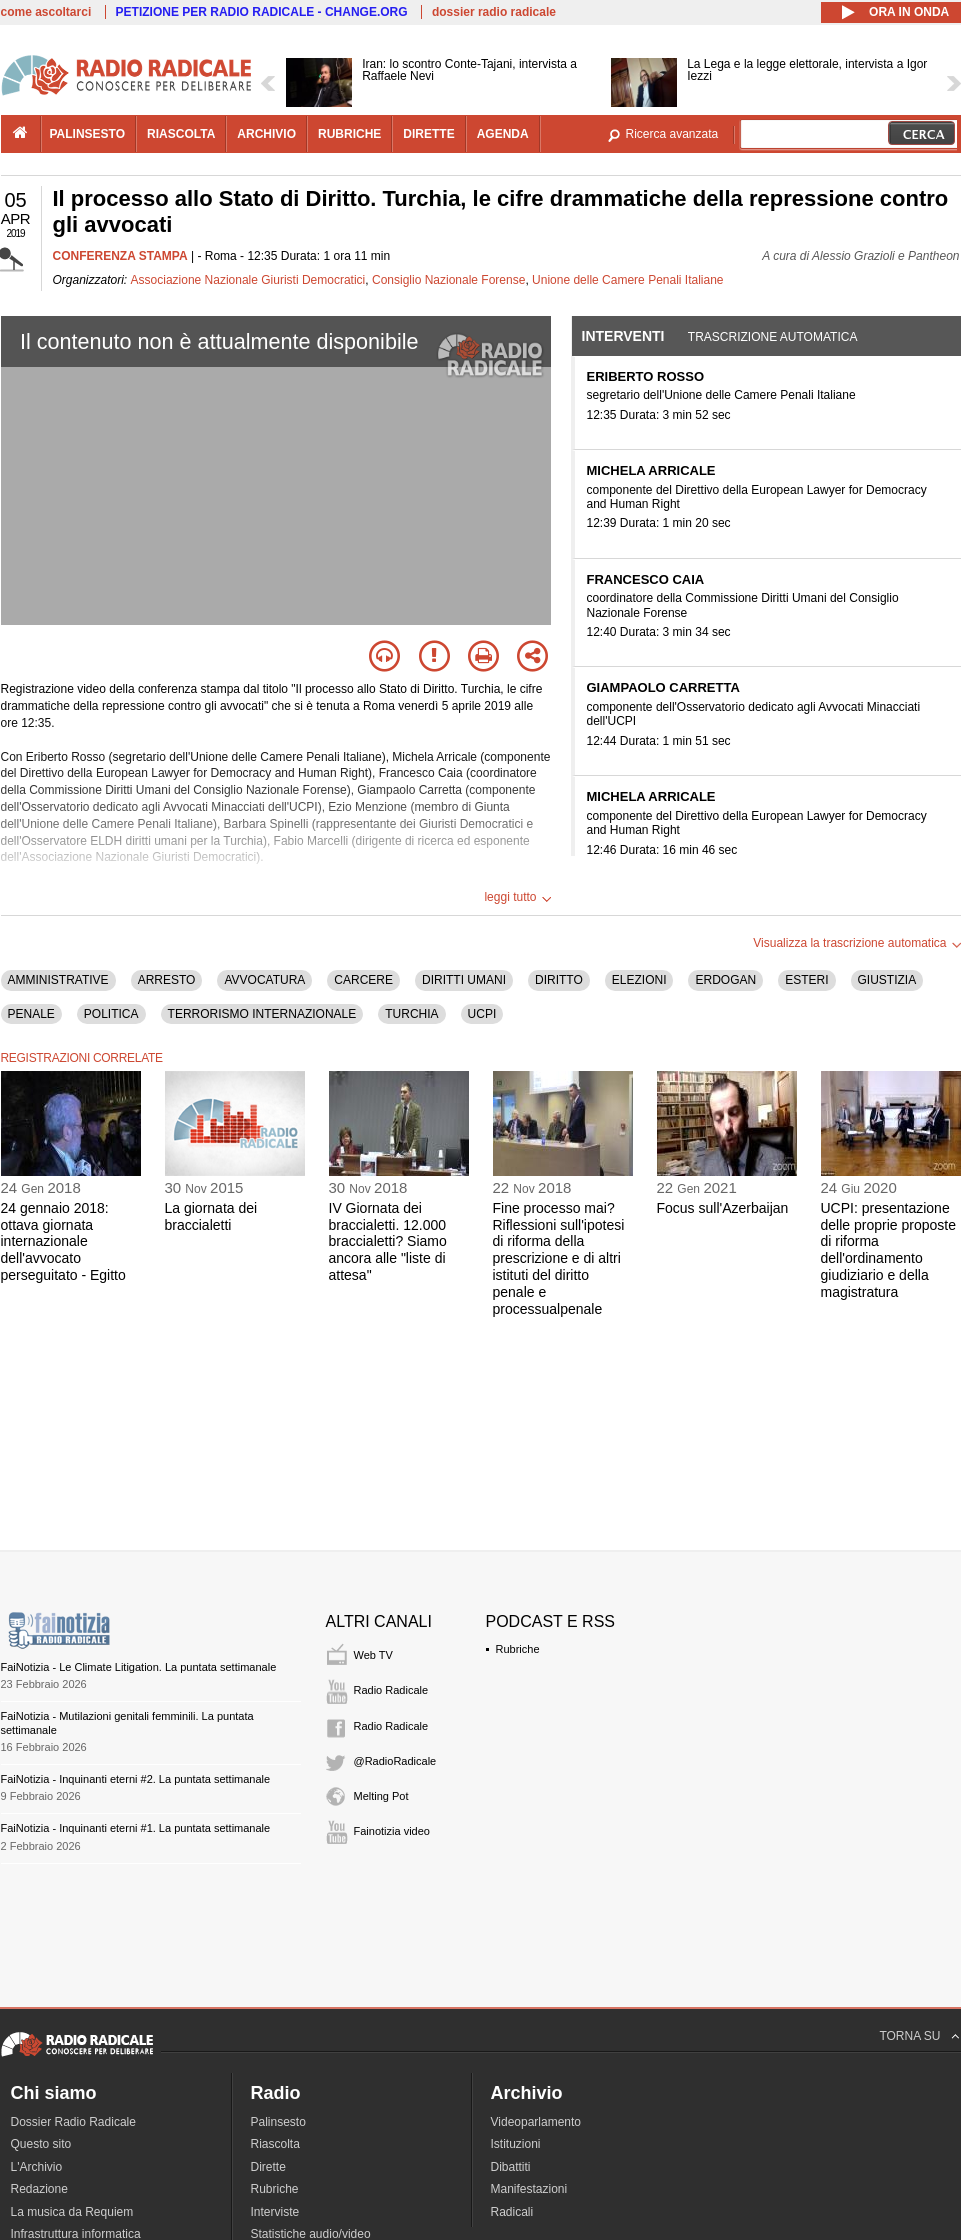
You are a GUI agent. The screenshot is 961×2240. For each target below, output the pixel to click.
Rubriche (518, 1649)
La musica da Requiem (72, 2212)
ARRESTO (167, 980)
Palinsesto (278, 2122)
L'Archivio (37, 2167)
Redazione (39, 2189)
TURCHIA (411, 1014)
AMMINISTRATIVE (58, 980)
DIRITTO (559, 980)
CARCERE (363, 980)
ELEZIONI (639, 980)
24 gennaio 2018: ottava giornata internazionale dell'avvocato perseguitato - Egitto (63, 1241)
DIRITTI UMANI (464, 980)
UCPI (482, 1014)
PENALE (31, 1014)
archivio (266, 134)
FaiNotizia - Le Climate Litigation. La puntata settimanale (139, 1667)
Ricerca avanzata (672, 134)
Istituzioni (516, 2144)
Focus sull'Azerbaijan (723, 1208)
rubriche (349, 134)
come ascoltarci (46, 12)
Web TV (373, 1655)
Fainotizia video (392, 1831)
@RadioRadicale (395, 1761)
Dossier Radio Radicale (73, 2122)
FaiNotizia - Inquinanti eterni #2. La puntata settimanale (136, 1779)
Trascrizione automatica (773, 337)
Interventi (623, 336)
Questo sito (41, 2144)
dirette (428, 134)
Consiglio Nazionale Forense (448, 280)
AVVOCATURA (264, 980)
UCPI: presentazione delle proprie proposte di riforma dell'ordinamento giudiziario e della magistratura (888, 1250)
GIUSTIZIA (887, 980)
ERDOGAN (725, 980)
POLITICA (111, 1014)
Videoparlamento (536, 2122)
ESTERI (806, 980)
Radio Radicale (391, 1690)
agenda (503, 134)
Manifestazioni (529, 2189)
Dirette (268, 2167)
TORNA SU (909, 2036)
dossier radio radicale (494, 12)
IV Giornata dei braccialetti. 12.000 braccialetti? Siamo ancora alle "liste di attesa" (388, 1241)
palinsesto (88, 134)
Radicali (512, 2212)
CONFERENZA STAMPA (120, 256)
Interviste (275, 2212)
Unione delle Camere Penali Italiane (627, 280)
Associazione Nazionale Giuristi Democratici (248, 280)
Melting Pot (381, 1796)
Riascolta (275, 2144)
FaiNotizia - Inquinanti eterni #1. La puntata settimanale (136, 1828)
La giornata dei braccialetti (211, 1216)
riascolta (181, 134)
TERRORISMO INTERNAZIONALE (262, 1014)
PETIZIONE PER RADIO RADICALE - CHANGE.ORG (262, 12)
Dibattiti (511, 2167)
